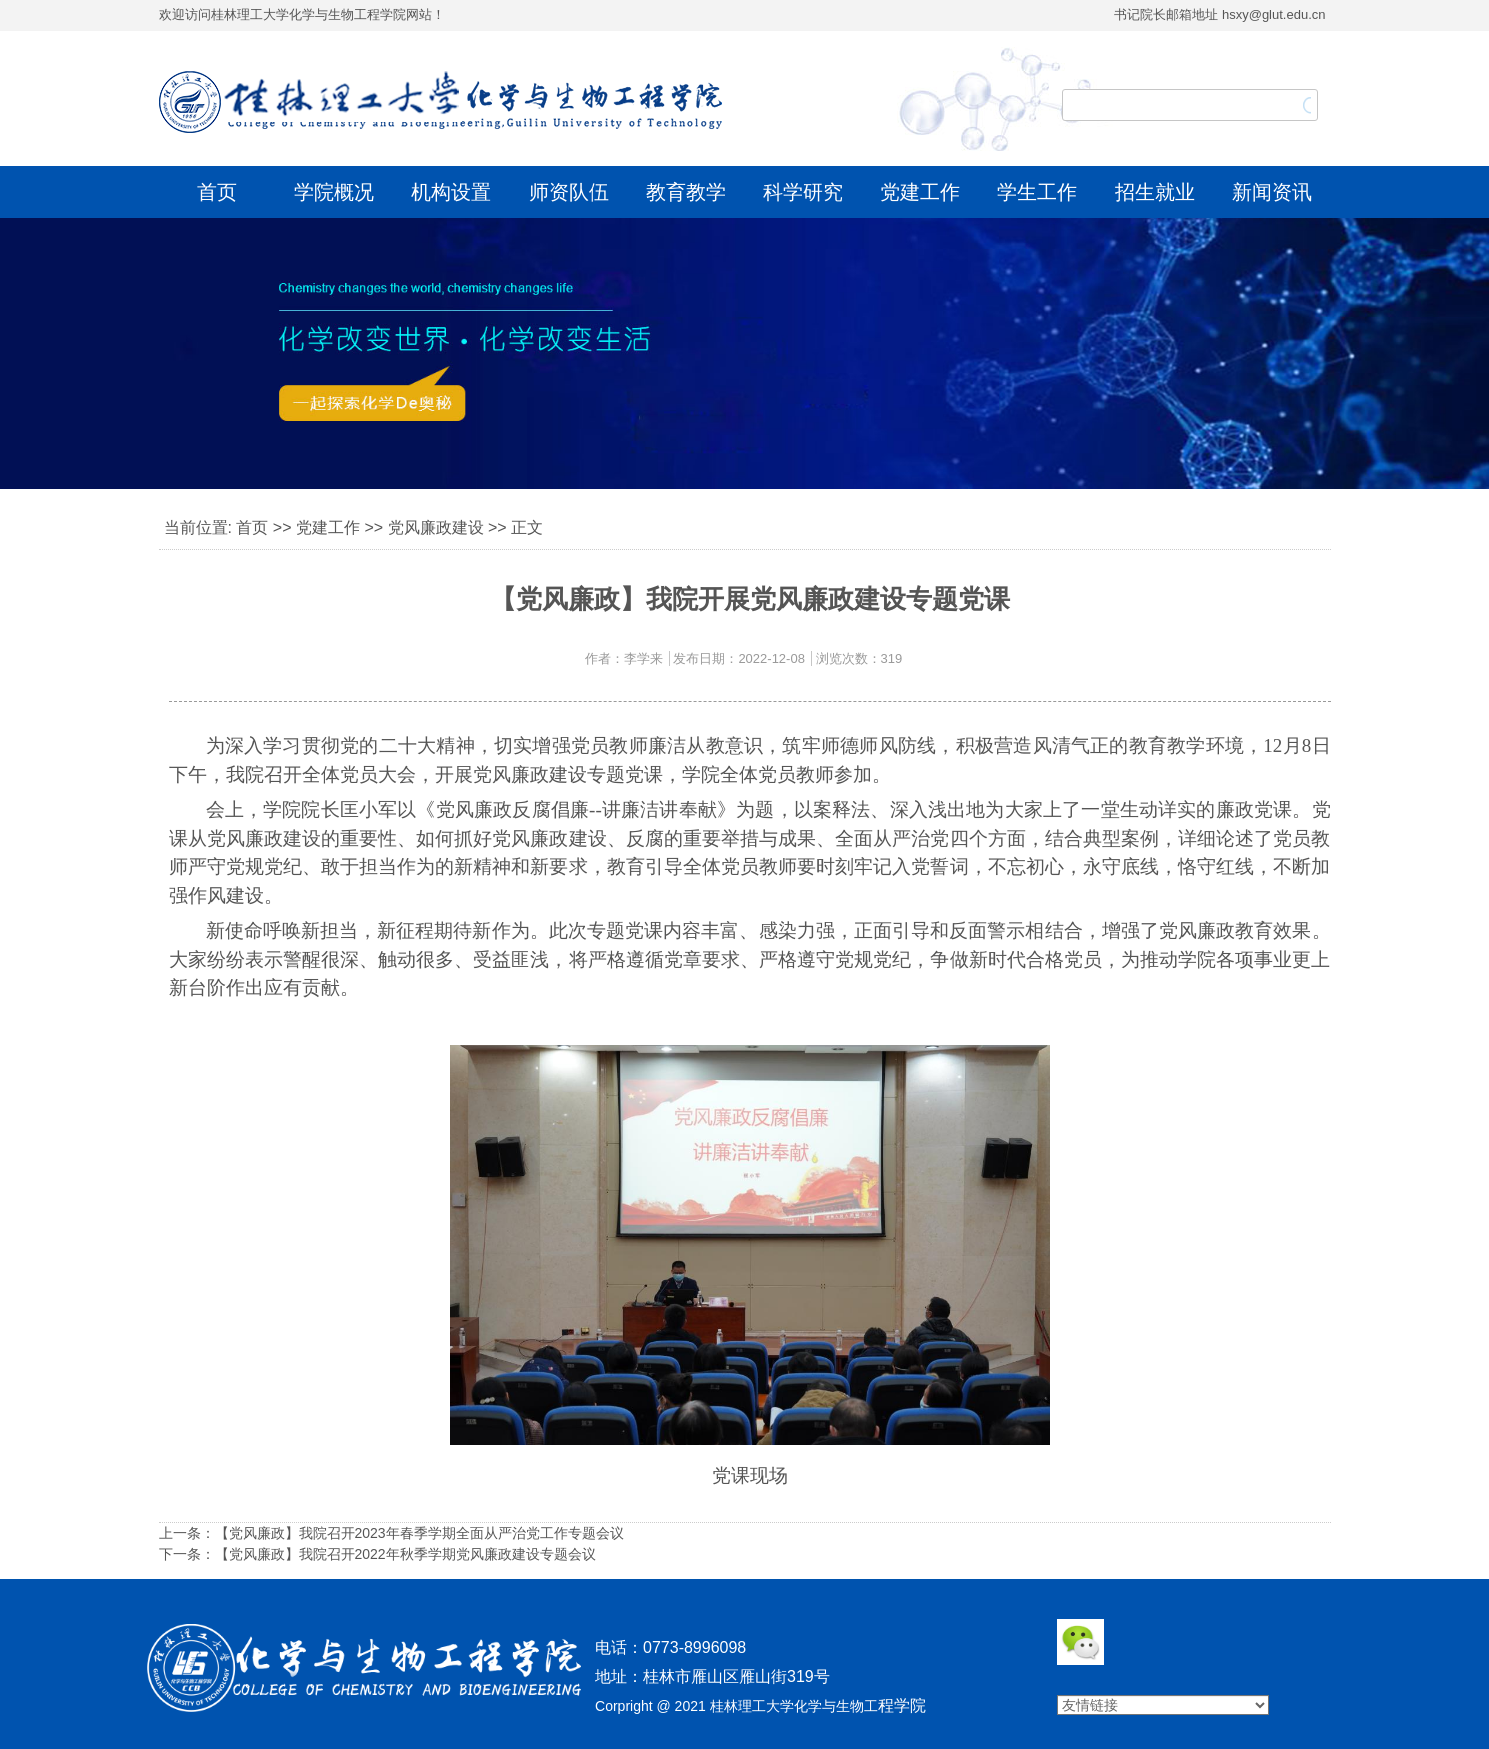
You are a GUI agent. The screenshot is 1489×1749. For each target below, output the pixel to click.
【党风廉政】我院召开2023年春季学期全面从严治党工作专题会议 (419, 1533)
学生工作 (1037, 192)
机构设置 (451, 192)
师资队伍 (569, 192)
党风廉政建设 (436, 527)
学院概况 (334, 192)
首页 (217, 192)
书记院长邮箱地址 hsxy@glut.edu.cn (1219, 14)
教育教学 (686, 192)
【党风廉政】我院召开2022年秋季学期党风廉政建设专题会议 (405, 1554)
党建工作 (920, 192)
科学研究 (803, 192)
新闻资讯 (1272, 192)
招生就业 (1155, 192)
